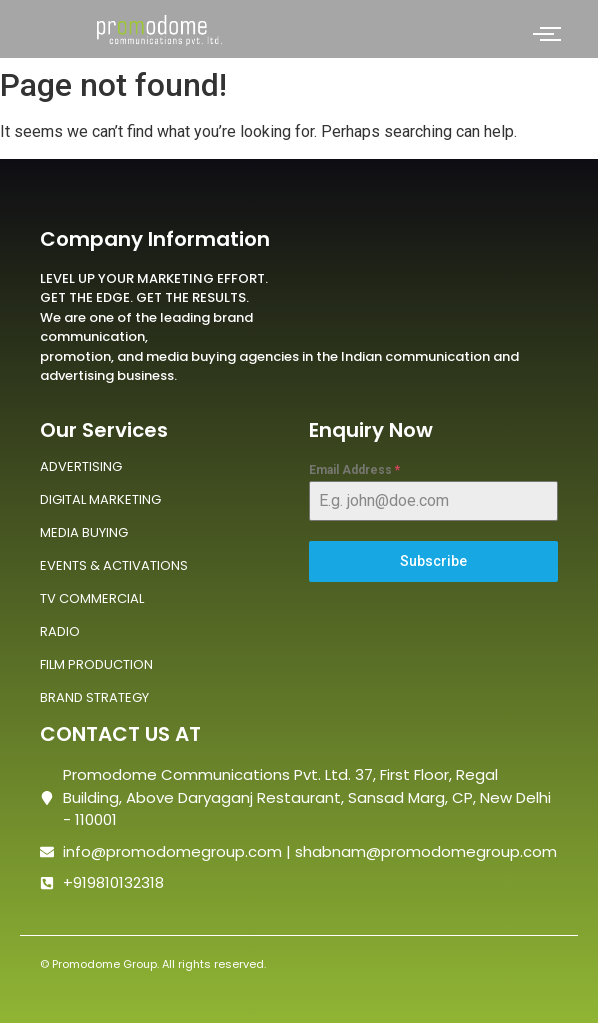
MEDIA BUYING (84, 532)
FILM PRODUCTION (96, 664)
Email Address (354, 470)
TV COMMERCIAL (92, 598)
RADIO (60, 631)
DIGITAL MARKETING (100, 499)
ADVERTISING (81, 466)
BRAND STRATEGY (94, 697)
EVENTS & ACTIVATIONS (114, 565)
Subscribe (433, 561)
